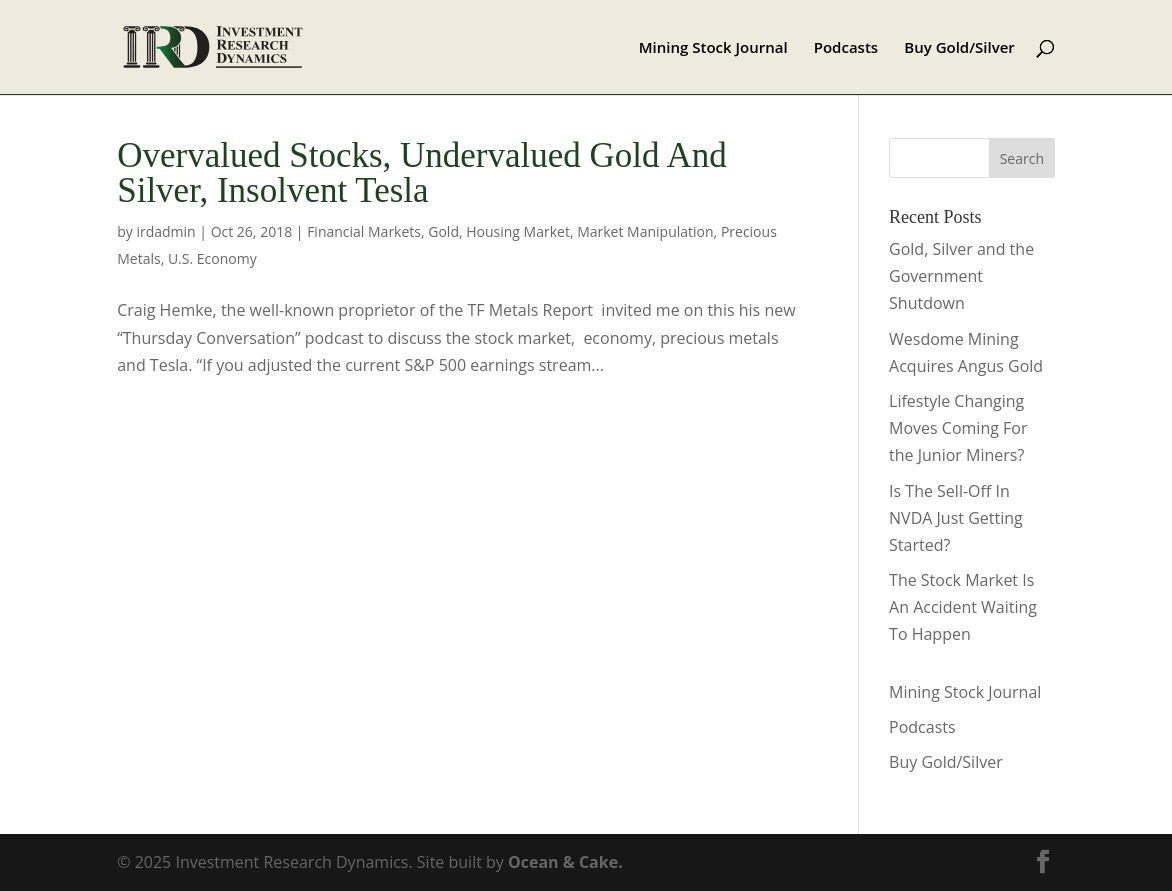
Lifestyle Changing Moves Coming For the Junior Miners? (958, 428)
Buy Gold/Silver (959, 48)
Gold (443, 231)
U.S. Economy (212, 258)
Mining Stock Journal (713, 48)
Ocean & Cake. (565, 862)
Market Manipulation (645, 231)
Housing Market (518, 231)
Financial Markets (364, 231)
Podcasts (846, 48)
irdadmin (165, 231)
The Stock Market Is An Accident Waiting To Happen (963, 607)
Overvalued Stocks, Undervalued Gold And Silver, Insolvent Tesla (421, 173)
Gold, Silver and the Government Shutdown (961, 276)
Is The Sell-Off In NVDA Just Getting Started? (956, 518)
